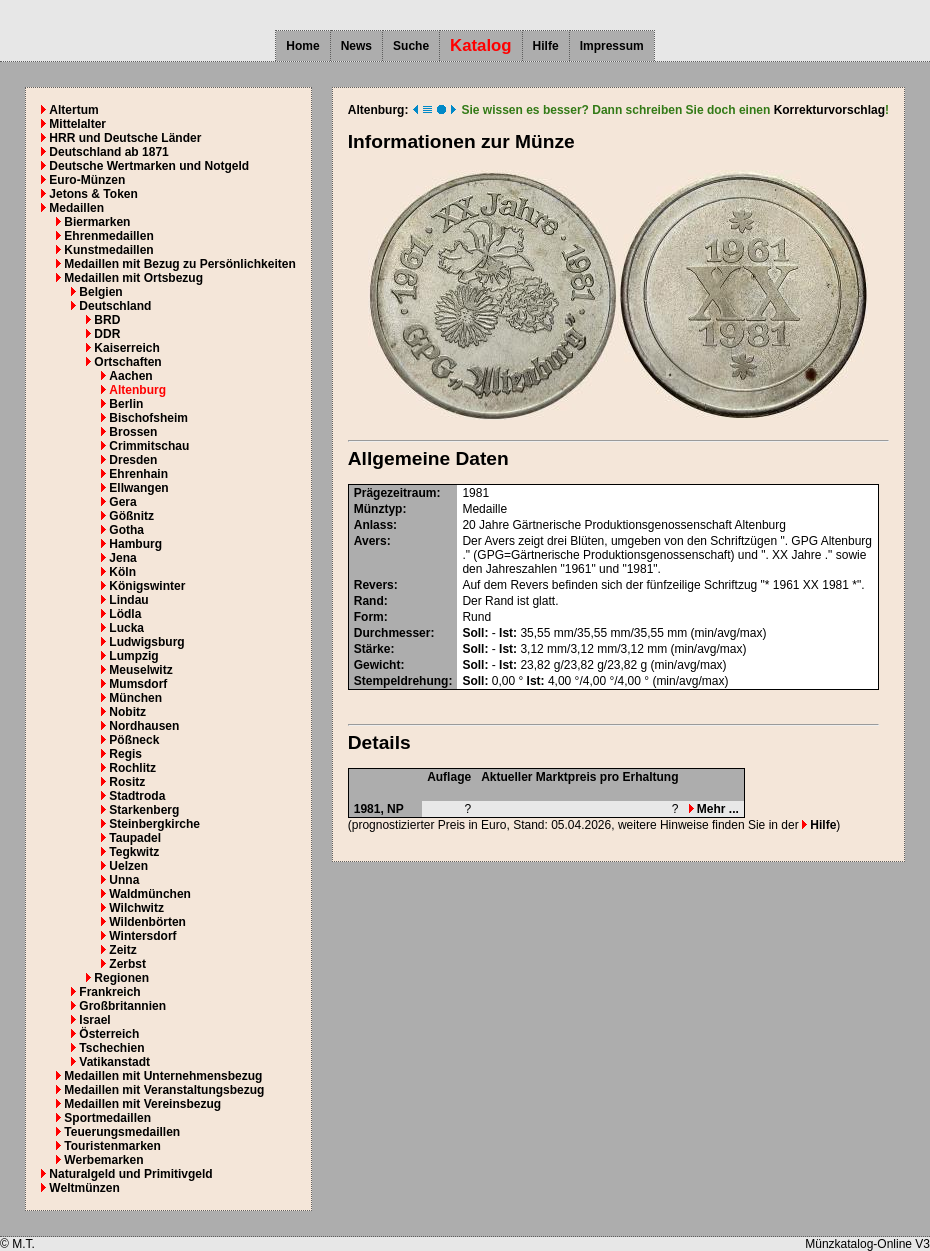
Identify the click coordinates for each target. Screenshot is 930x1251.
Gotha (126, 530)
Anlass (373, 525)
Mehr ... (714, 809)
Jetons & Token (93, 194)
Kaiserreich (126, 348)
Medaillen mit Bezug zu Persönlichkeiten (179, 264)
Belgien (100, 292)
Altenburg (137, 390)
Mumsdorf (138, 684)
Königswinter (147, 586)
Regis (125, 754)
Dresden (133, 460)
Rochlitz (132, 768)
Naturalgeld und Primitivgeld (130, 1174)
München (135, 698)
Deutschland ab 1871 (108, 152)
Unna (124, 880)
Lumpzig (133, 656)
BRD (107, 320)
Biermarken (97, 222)
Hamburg (135, 544)
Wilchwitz (136, 908)
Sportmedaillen (107, 1118)
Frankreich (109, 992)
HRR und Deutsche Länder (125, 138)
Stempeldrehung (401, 681)
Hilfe (546, 46)
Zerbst (127, 964)
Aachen (130, 376)
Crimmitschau (149, 446)
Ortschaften (127, 362)
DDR (107, 334)
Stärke (372, 649)
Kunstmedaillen (108, 250)
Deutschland (115, 306)
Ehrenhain (138, 474)
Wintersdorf (142, 936)
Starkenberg (144, 810)
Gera (122, 502)
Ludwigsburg (146, 642)
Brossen (133, 432)
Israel (94, 1020)
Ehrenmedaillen (108, 236)
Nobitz (127, 712)
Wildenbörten (147, 922)
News (356, 46)
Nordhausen (144, 726)
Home (302, 46)
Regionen (121, 978)
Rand (369, 601)
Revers (374, 585)
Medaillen (76, 208)
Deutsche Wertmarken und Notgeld (149, 166)
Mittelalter (77, 124)
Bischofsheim (148, 418)
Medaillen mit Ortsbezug (133, 278)
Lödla (125, 614)
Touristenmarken (112, 1146)
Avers (370, 541)
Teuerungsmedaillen (122, 1132)
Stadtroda (137, 796)
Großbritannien (122, 1006)
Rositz (127, 782)
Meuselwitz (140, 670)
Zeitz (122, 950)
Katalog (481, 45)
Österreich (109, 1034)
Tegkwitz (134, 852)
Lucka (126, 628)
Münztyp (378, 509)
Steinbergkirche (154, 824)
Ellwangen (138, 488)
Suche (411, 46)
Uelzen (128, 866)
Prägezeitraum (395, 493)
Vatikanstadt (114, 1062)
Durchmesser (392, 633)
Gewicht (377, 665)
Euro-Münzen (87, 180)
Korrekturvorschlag (829, 110)
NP (395, 809)
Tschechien (111, 1048)
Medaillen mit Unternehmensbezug (163, 1076)
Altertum (73, 110)
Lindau (128, 600)
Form (369, 617)
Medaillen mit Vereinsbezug (142, 1104)
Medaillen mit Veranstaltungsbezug (164, 1090)
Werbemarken (103, 1160)
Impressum (612, 46)
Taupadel (135, 838)
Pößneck (134, 740)
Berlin (126, 404)
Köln (122, 572)
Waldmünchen (150, 894)
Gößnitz (131, 516)
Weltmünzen (84, 1188)
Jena (122, 558)
